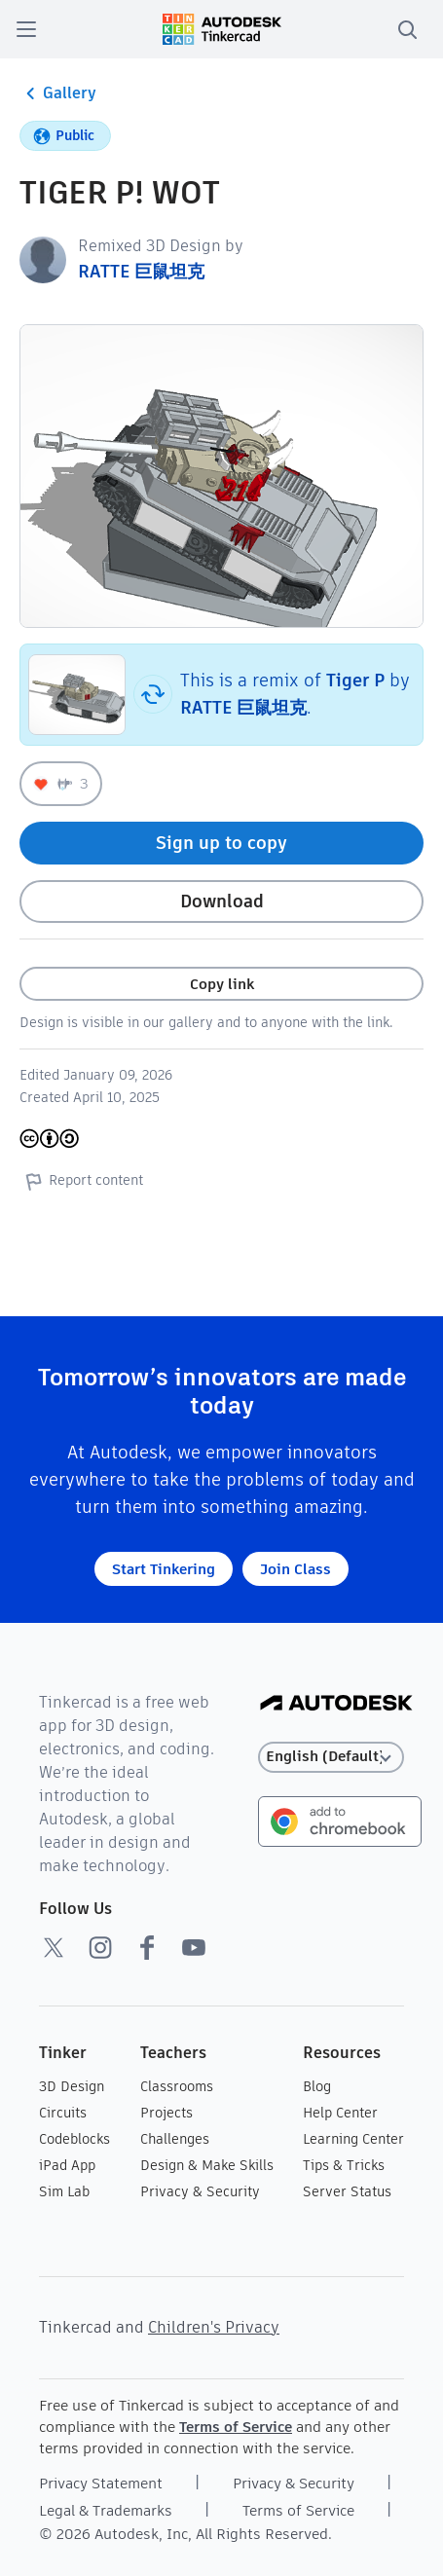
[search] (407, 29)
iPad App (67, 2165)
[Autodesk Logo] (336, 1704)
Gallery (57, 93)
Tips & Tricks (344, 2165)
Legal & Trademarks (105, 2510)
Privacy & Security (200, 2191)
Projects (166, 2112)
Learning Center (353, 2139)
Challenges (174, 2139)
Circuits (63, 2112)
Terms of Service (235, 2426)
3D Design (71, 2086)
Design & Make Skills (207, 2165)
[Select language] (331, 1756)
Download (222, 901)
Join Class (295, 1569)
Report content (81, 1181)
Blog (317, 2086)
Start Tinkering (163, 1569)
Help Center (340, 2112)
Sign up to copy (221, 842)
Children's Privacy (213, 2327)
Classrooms (176, 2086)
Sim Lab (64, 2191)
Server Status (347, 2191)
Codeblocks (74, 2139)
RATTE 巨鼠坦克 (141, 271)
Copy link (222, 984)
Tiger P (355, 680)
